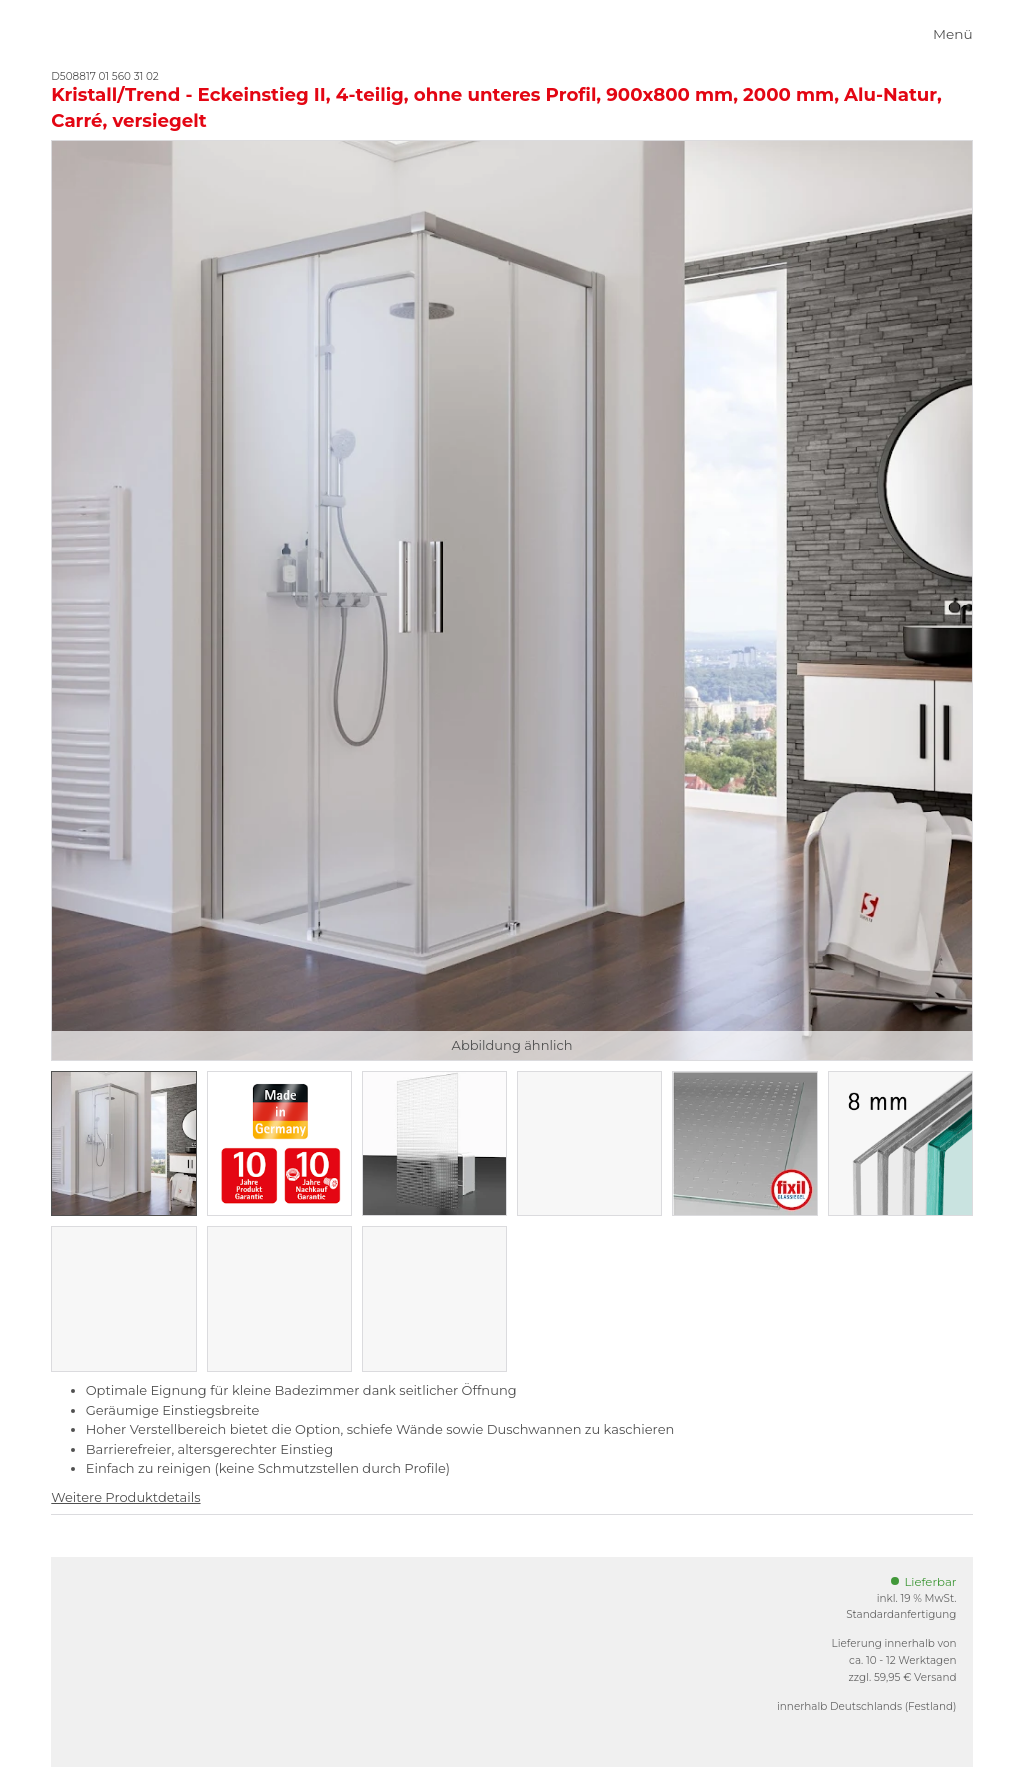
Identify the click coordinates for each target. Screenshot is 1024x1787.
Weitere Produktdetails (125, 1497)
